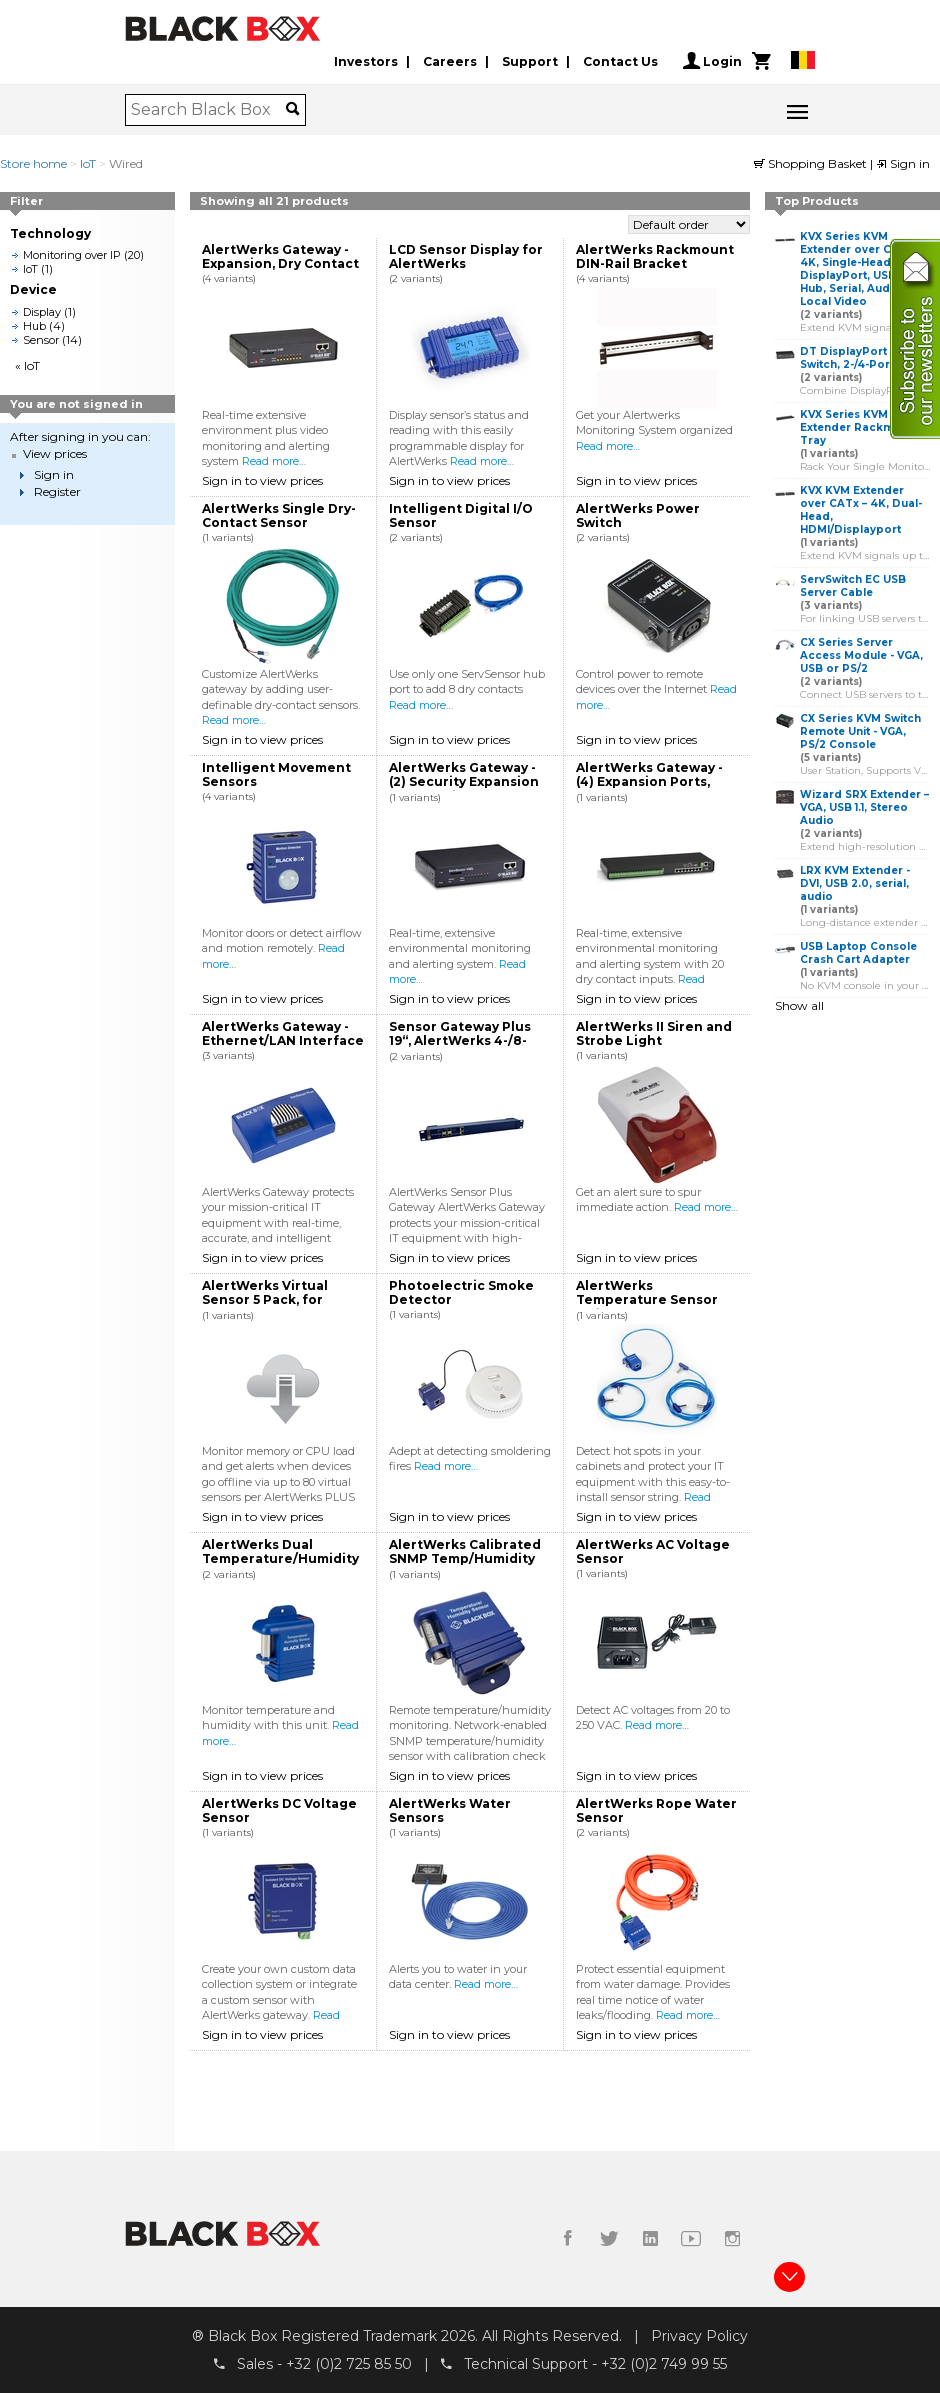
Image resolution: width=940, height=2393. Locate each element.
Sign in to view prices (262, 480)
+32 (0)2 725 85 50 (349, 2364)
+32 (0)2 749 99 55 (664, 2364)
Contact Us (620, 61)
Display (42, 312)
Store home (33, 163)
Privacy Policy (699, 2336)
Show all (799, 1005)
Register (57, 491)
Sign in (903, 163)
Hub (34, 326)
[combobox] (208, 110)
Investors (366, 61)
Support (530, 61)
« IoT (27, 365)
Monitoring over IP (72, 255)
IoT (88, 163)
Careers (450, 61)
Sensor (41, 340)
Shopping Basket (812, 163)
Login (712, 61)
